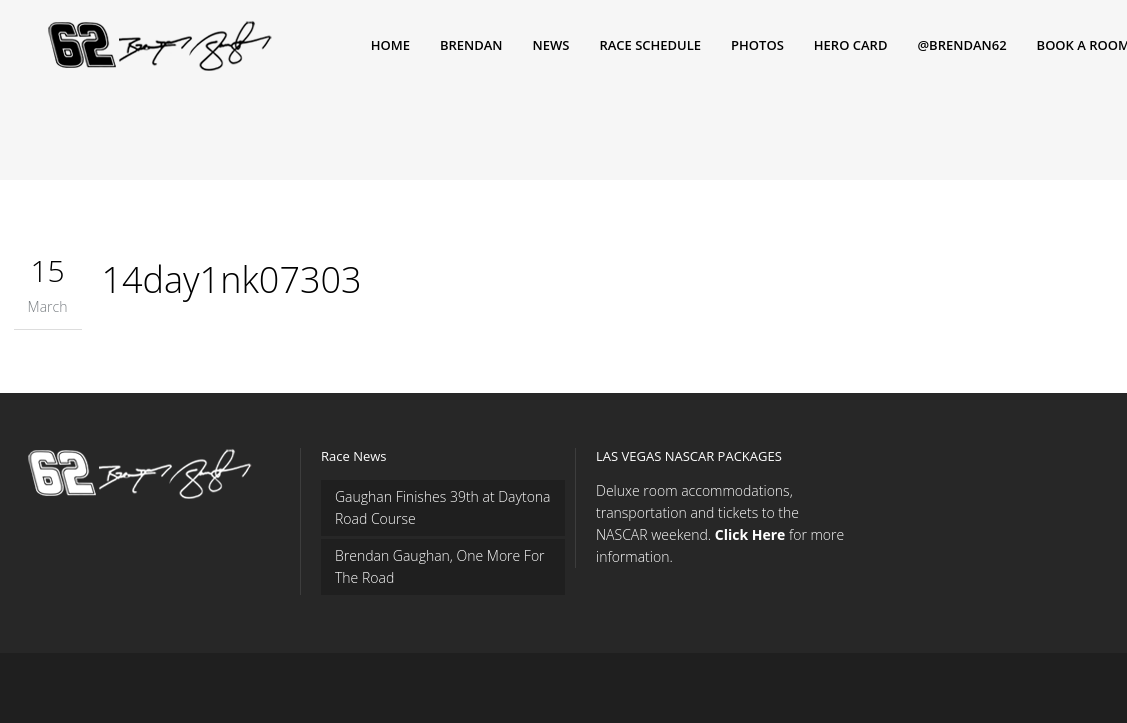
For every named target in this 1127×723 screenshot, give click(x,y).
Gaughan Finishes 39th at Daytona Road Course (443, 507)
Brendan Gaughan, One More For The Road (440, 566)
